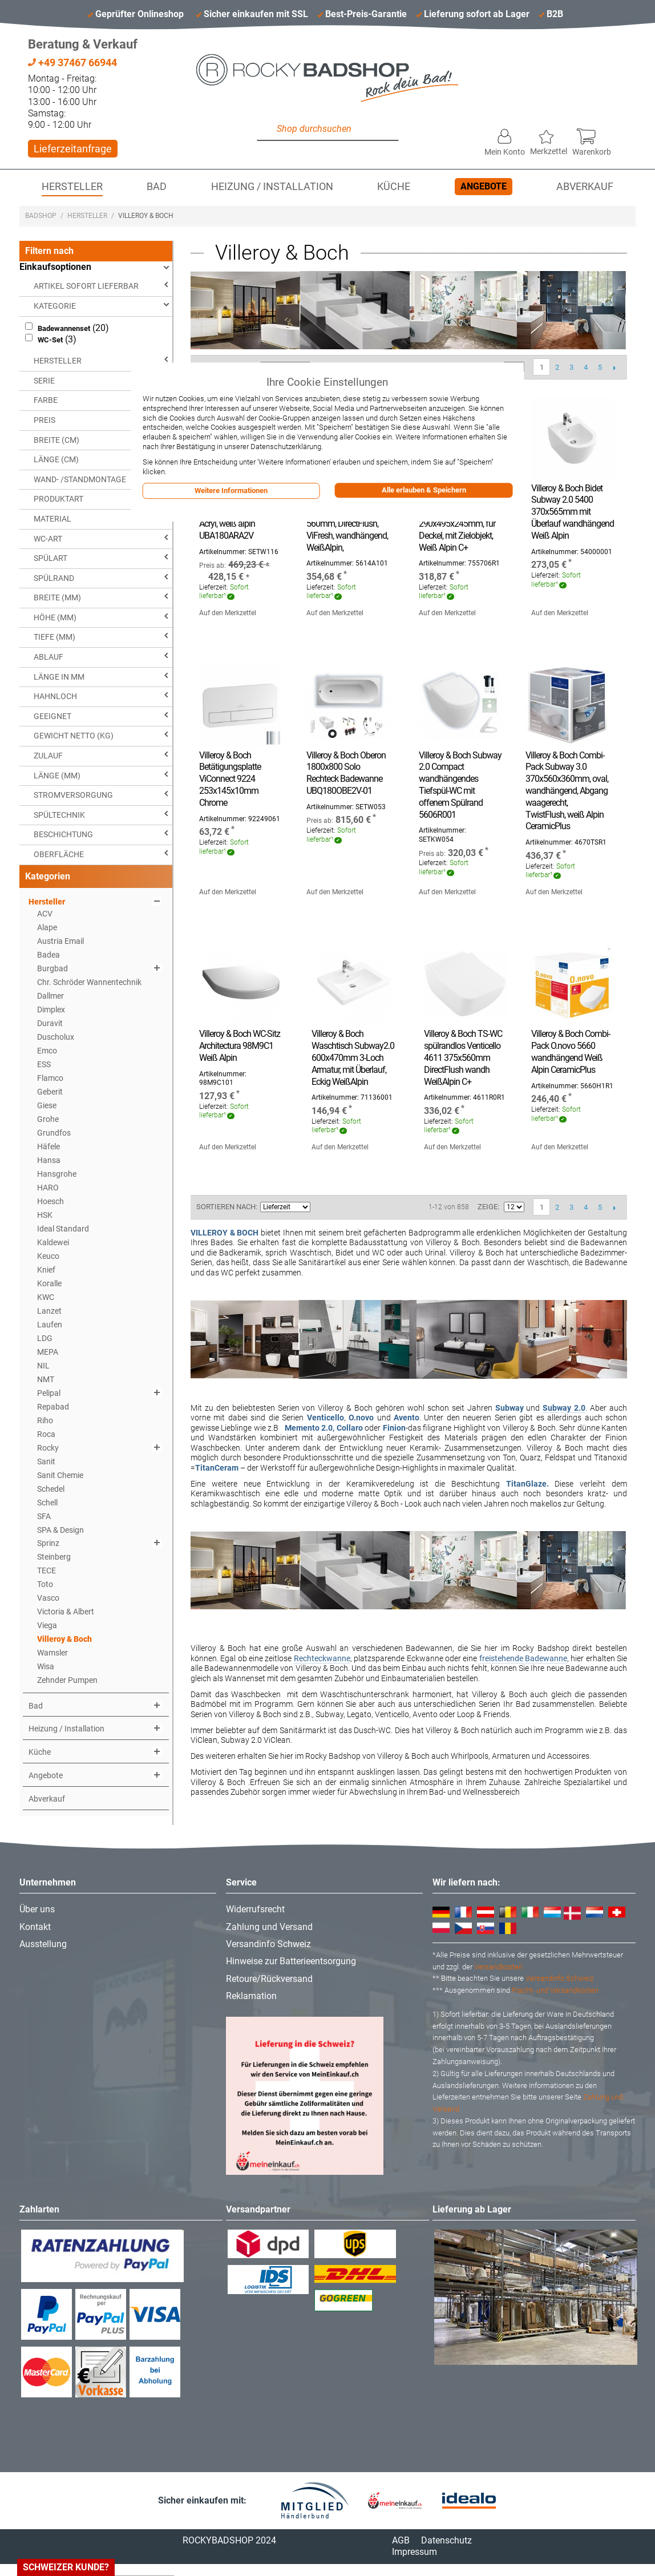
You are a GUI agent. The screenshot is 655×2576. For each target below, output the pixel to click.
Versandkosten (498, 1967)
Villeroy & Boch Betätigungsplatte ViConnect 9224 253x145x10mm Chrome (230, 779)
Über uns (37, 1909)
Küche (393, 186)
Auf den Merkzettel (227, 613)
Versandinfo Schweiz (268, 1944)
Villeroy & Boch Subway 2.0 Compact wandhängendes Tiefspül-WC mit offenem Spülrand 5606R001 (460, 785)
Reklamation (251, 1995)
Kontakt (35, 1926)
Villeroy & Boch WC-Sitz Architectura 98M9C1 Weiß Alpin (239, 1045)
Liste (360, 1207)
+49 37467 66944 (72, 62)
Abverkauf (584, 186)
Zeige (488, 1206)
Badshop (40, 216)
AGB (401, 2540)
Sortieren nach (226, 1206)
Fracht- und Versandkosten (555, 1990)
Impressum (414, 2551)
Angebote (483, 186)
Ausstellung (43, 1944)
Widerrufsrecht (255, 1909)
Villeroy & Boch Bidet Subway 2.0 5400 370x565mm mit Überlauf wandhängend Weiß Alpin (572, 512)
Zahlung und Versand (269, 1926)
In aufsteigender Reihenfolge (320, 1207)
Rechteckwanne (322, 1658)
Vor (614, 367)
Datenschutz (446, 2540)
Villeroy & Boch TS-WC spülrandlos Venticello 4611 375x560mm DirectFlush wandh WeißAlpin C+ (463, 1057)
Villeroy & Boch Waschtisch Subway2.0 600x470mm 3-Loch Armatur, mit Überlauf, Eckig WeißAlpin (353, 1057)
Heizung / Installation (272, 186)
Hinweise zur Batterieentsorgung (291, 1961)
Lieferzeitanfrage (73, 149)
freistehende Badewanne (523, 1658)
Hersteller (72, 186)
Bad (157, 186)
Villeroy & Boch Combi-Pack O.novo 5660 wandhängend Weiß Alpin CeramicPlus (570, 1051)
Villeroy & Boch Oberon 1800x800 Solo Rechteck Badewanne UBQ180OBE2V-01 (346, 773)
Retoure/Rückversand (269, 1978)
